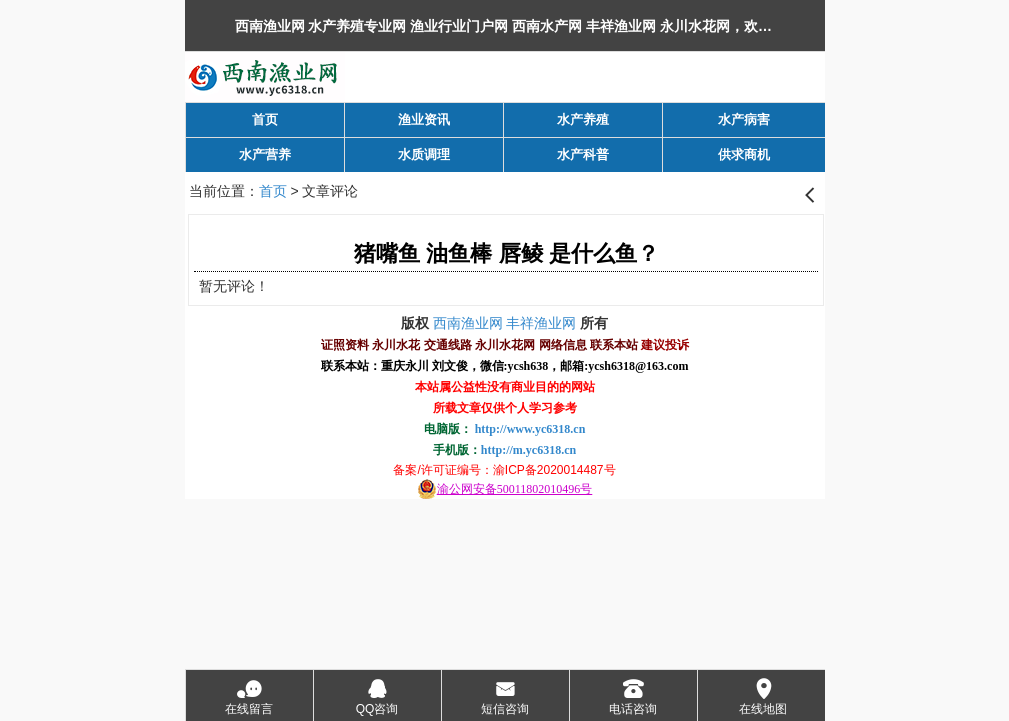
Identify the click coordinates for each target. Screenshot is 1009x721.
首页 (273, 191)
